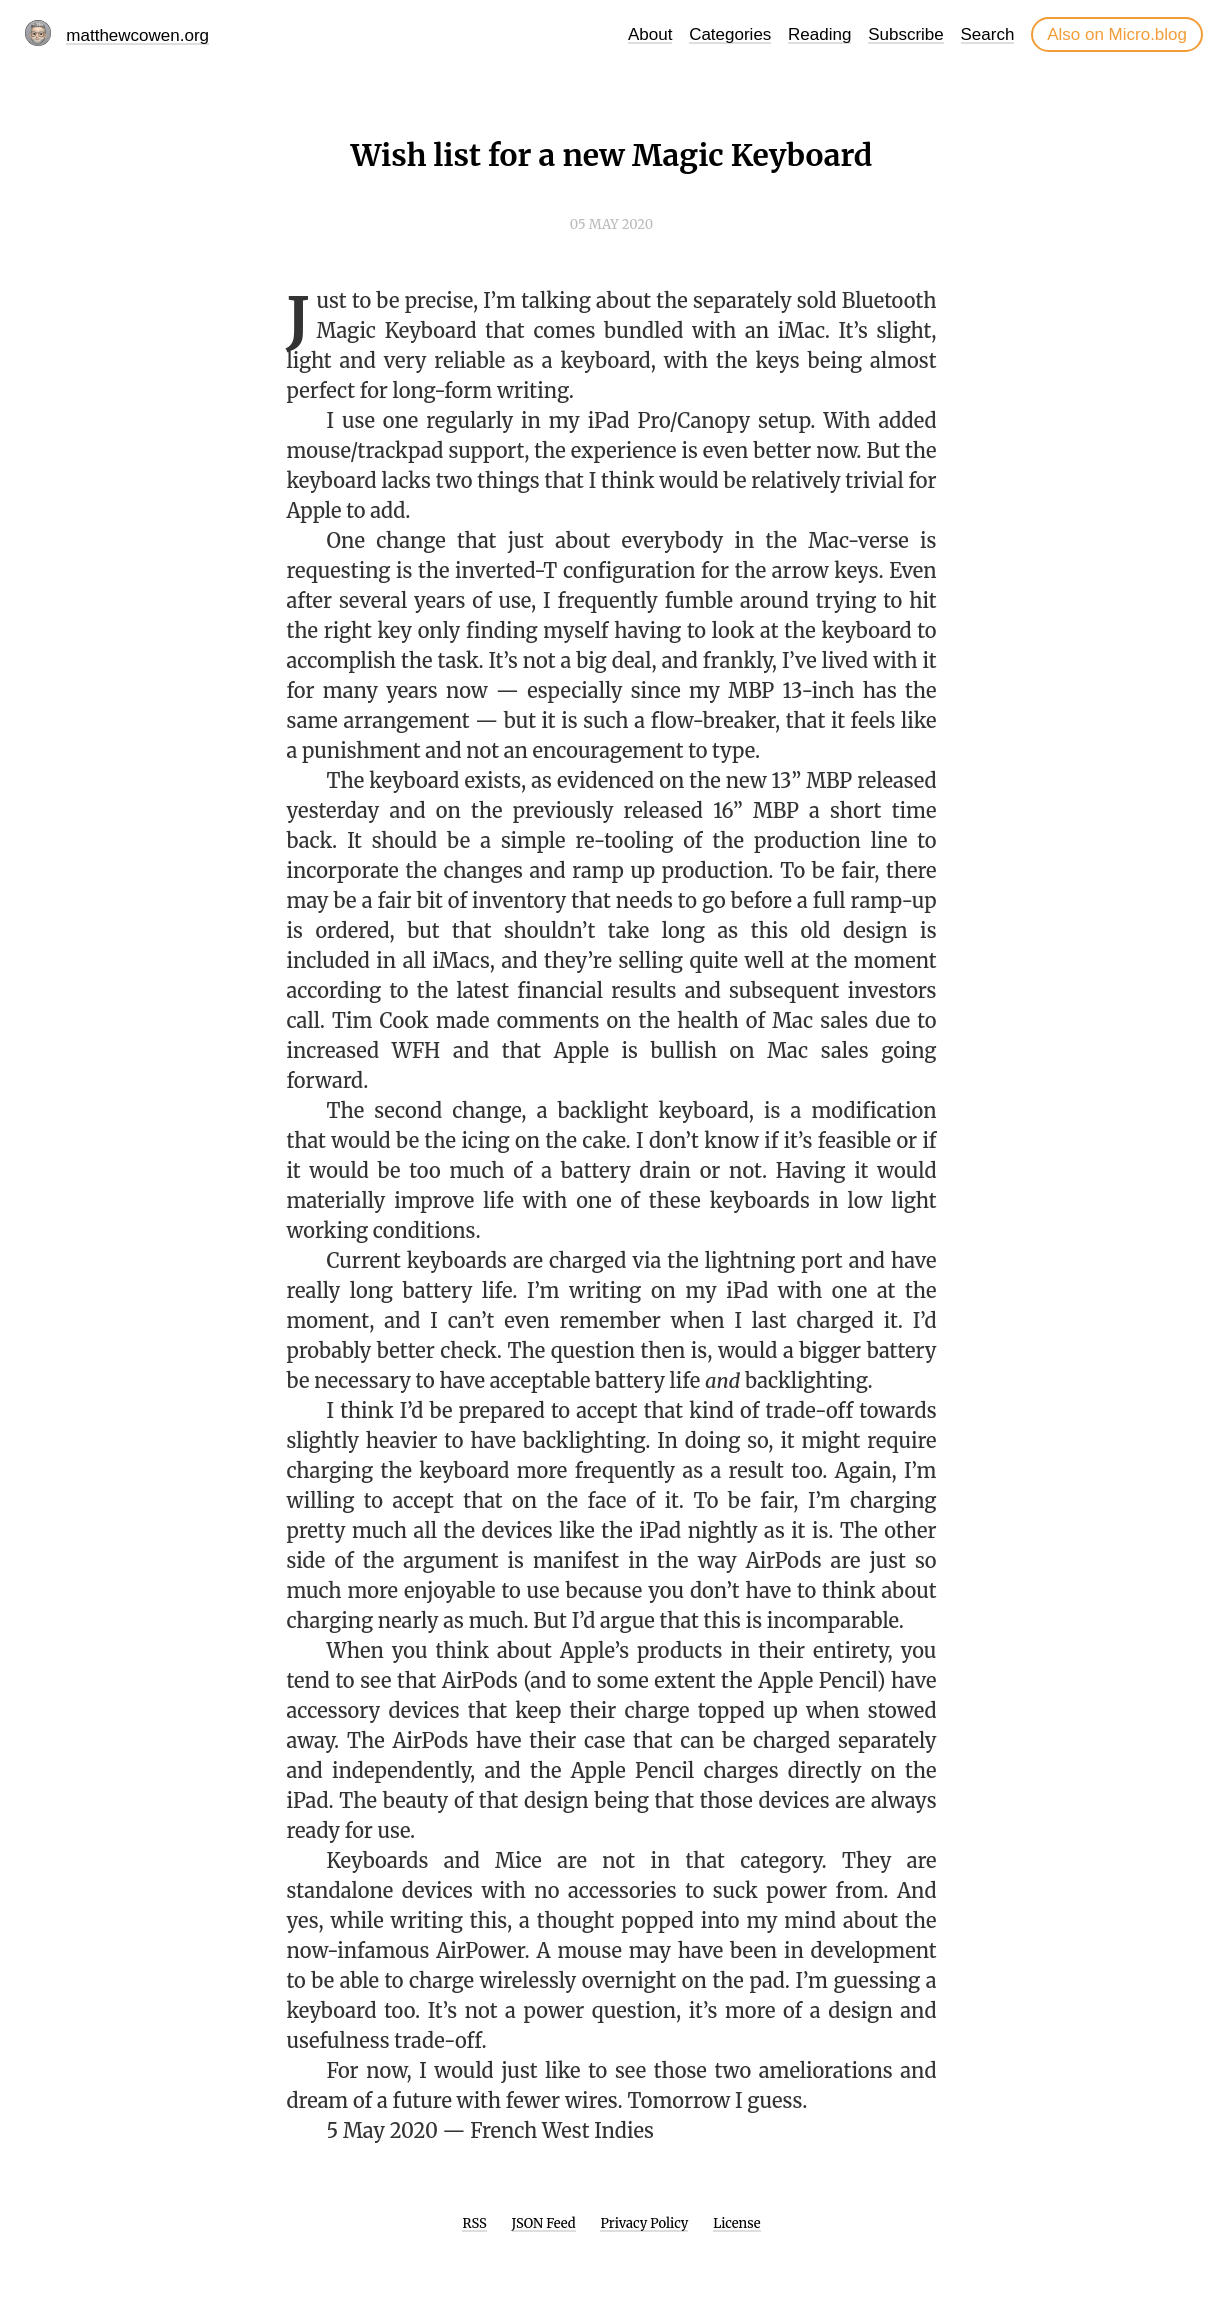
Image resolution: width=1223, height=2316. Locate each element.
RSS (474, 2223)
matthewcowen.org (137, 35)
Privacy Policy (644, 2223)
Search (988, 34)
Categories (730, 34)
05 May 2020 (611, 224)
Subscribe (906, 34)
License (736, 2223)
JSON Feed (544, 2223)
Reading (819, 34)
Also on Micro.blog (1117, 34)
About (650, 34)
